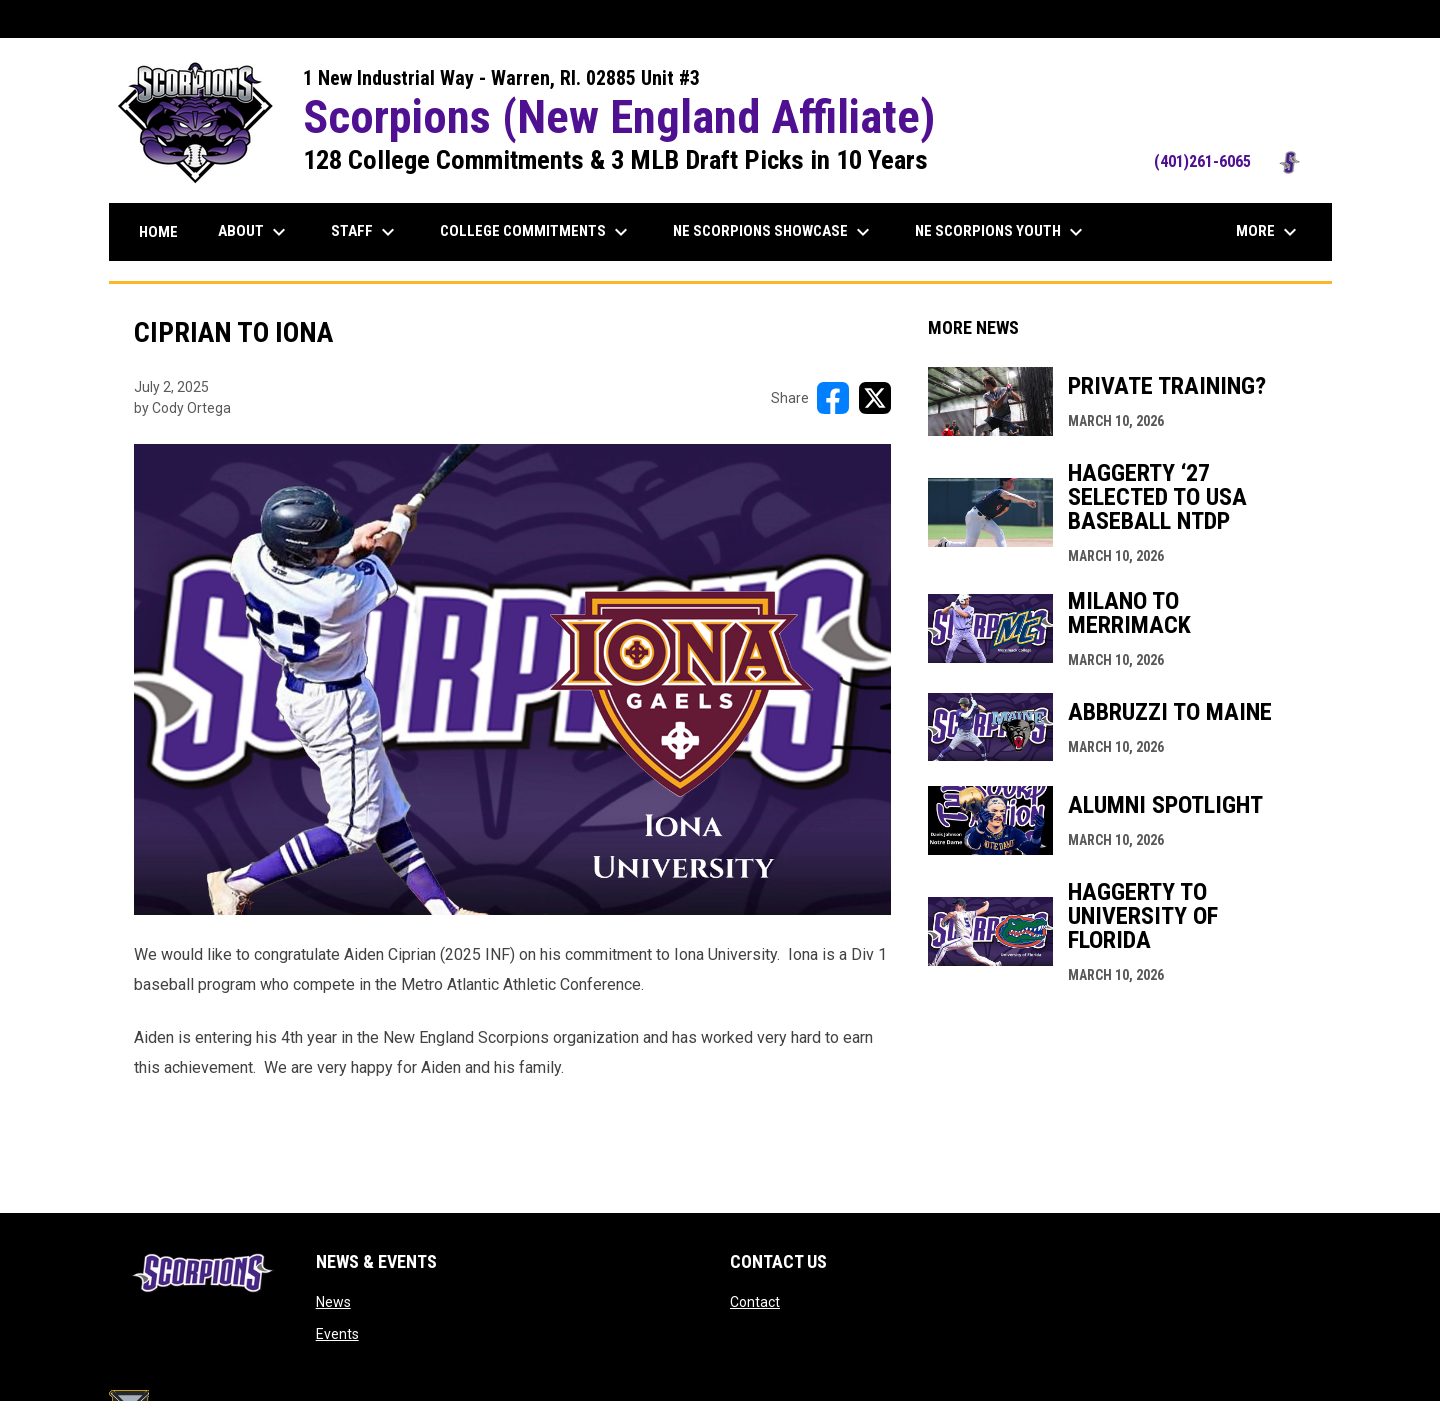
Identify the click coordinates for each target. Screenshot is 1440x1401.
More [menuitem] (1269, 232)
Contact (755, 1302)
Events (337, 1334)
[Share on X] (875, 398)
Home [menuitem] (158, 232)
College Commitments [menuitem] (536, 232)
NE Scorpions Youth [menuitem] (1001, 232)
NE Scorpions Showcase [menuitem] (774, 232)
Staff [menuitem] (365, 232)
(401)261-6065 (1233, 161)
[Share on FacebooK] (833, 398)
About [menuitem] (254, 232)
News (333, 1302)
